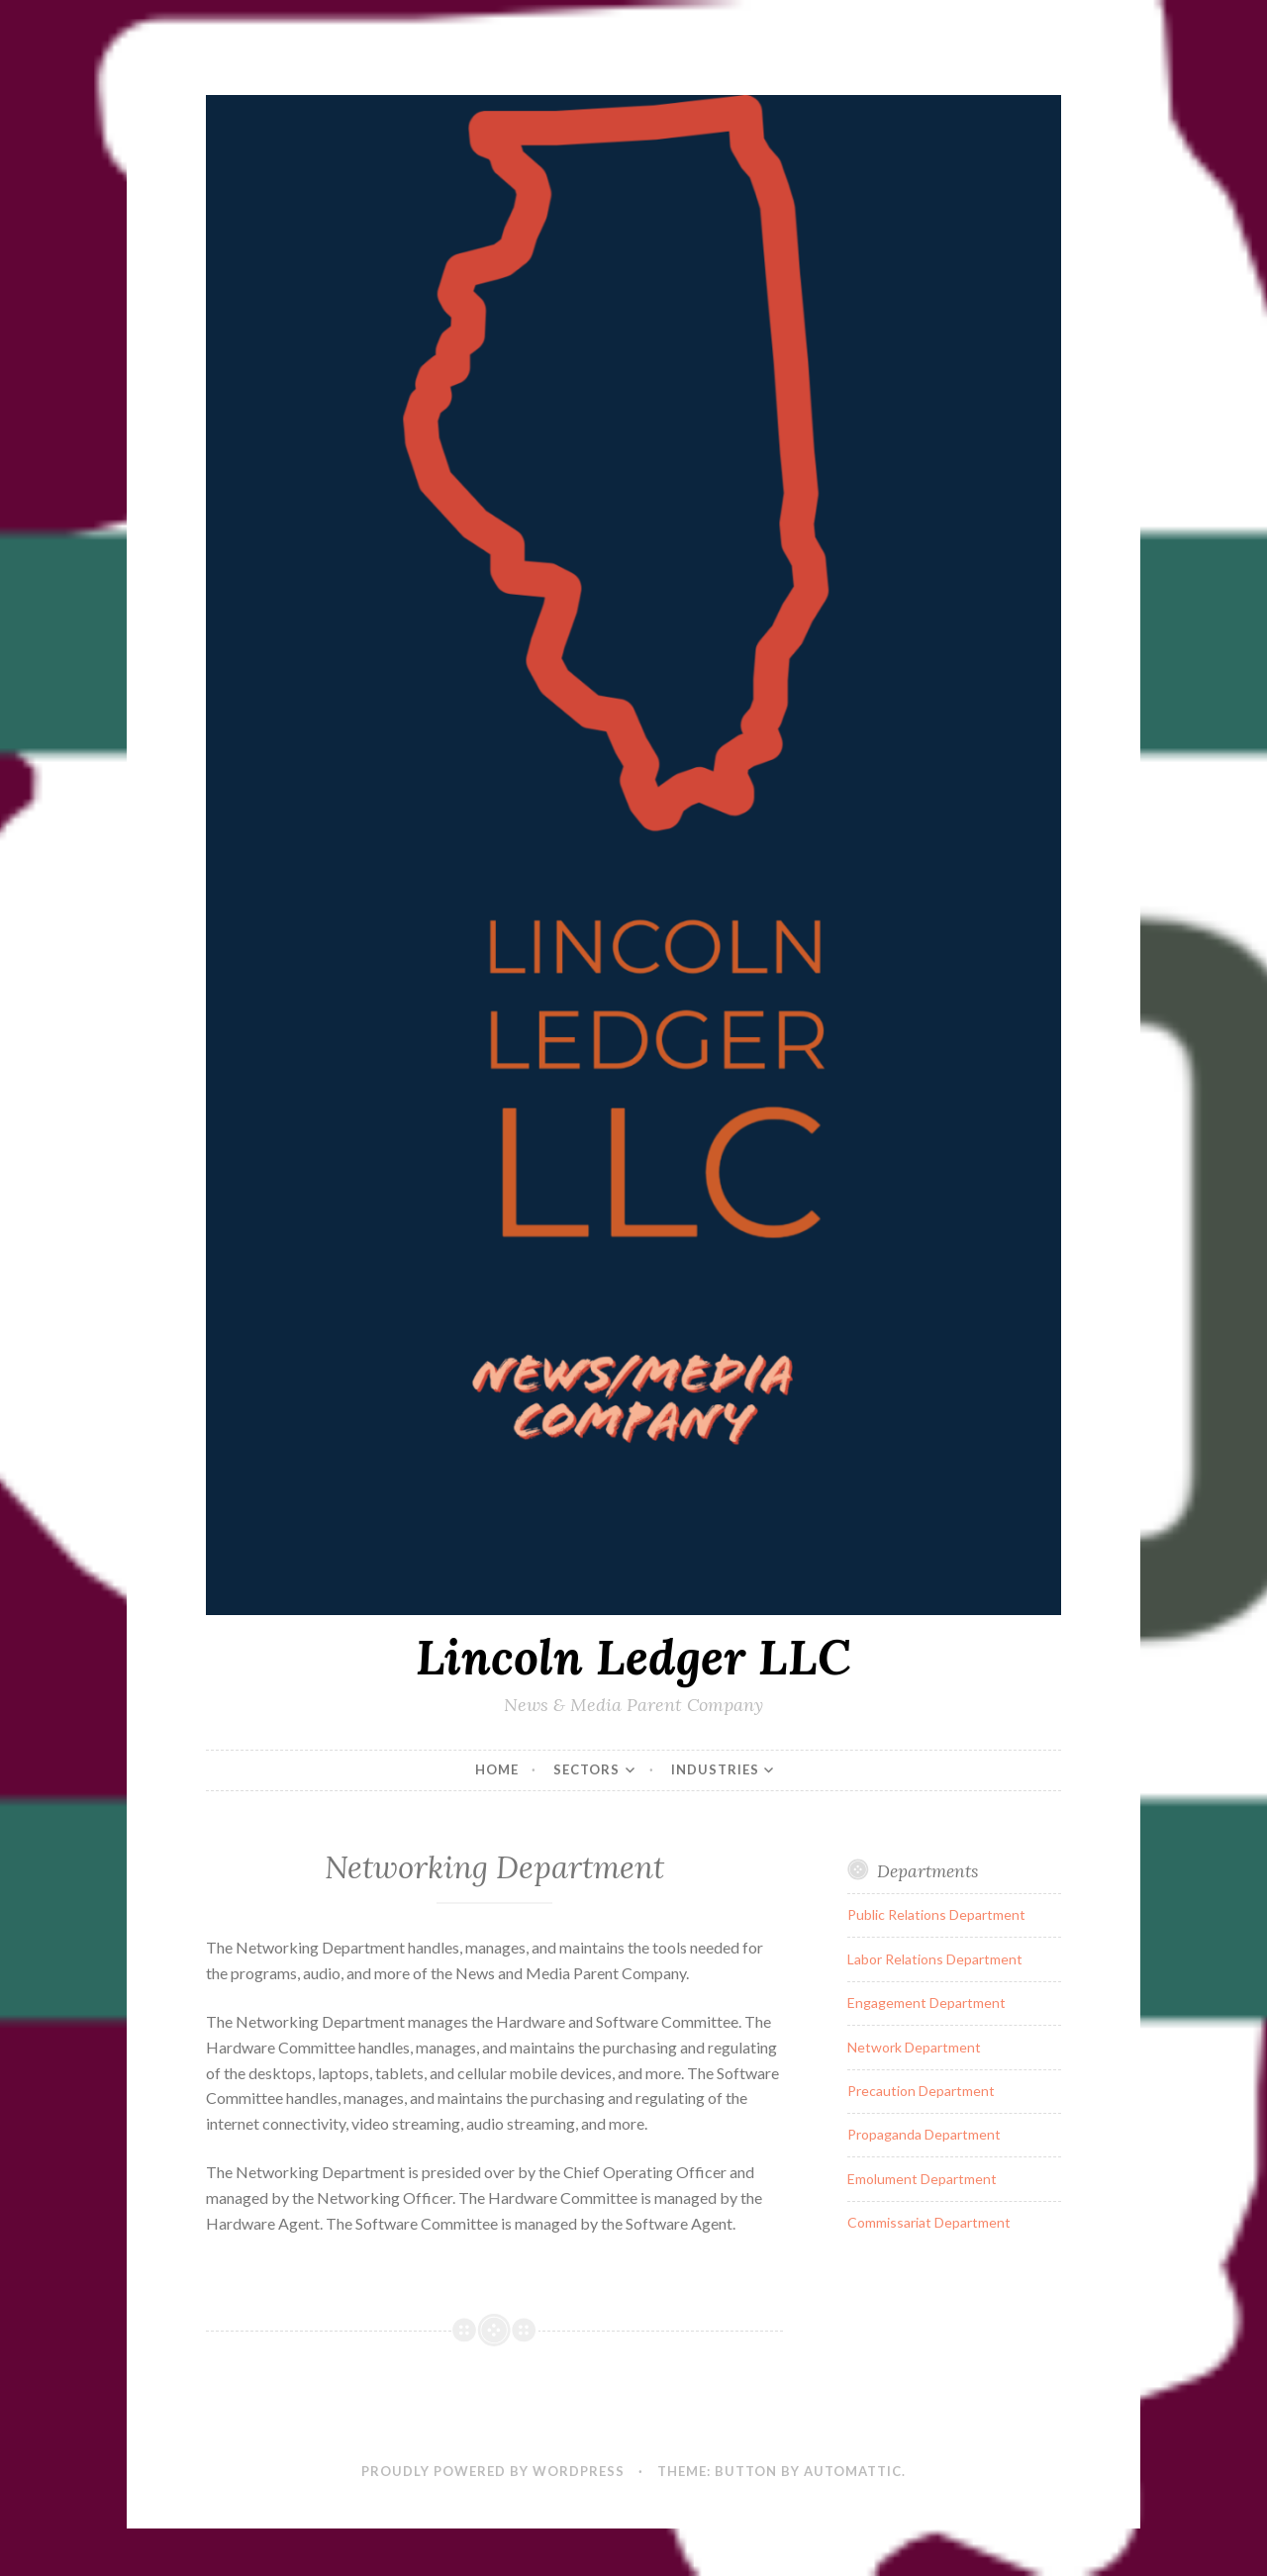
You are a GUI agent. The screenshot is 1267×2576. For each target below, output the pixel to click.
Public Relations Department (936, 1914)
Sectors (586, 1769)
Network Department (914, 2047)
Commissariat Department (929, 2222)
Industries (715, 1769)
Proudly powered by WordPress (493, 2471)
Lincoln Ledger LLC (633, 1656)
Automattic (853, 2471)
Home (497, 1769)
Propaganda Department (924, 2134)
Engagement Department (926, 2002)
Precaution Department (921, 2090)
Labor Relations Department (935, 1959)
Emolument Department (922, 2178)
